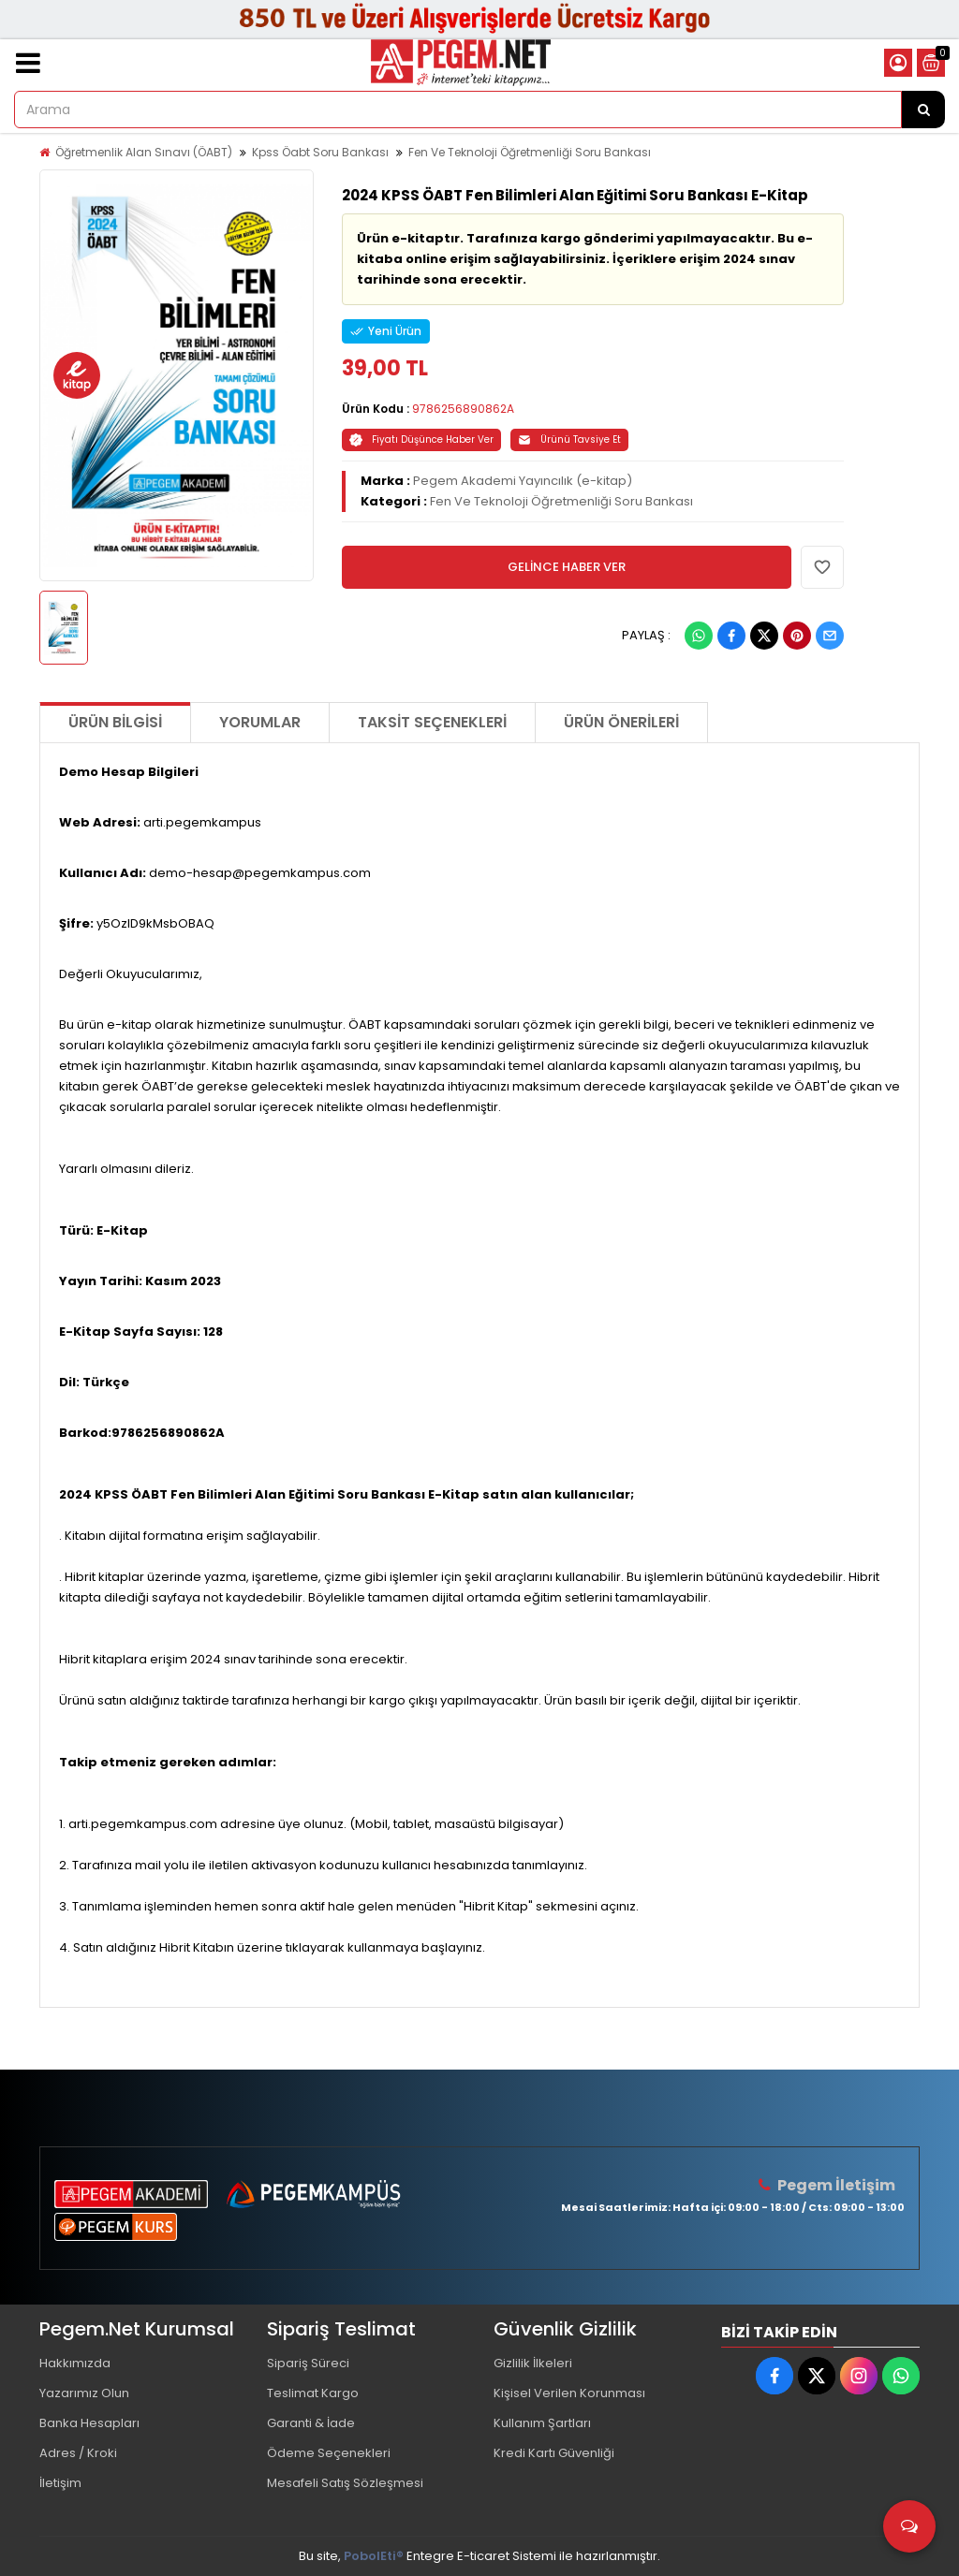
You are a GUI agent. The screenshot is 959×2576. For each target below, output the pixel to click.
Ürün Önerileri (621, 722)
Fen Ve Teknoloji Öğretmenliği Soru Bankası (529, 152)
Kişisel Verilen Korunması (569, 2393)
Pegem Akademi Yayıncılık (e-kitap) (522, 481)
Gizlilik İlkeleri (533, 2363)
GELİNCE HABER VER (567, 567)
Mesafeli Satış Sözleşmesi (345, 2483)
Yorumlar (260, 722)
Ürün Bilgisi (115, 722)
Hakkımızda (75, 2363)
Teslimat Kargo (313, 2393)
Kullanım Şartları (542, 2423)
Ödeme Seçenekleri (329, 2453)
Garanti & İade (311, 2423)
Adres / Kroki (78, 2453)
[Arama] (923, 109)
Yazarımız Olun (84, 2393)
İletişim (60, 2483)
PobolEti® (374, 2556)
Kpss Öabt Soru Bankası (320, 152)
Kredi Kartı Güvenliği (554, 2453)
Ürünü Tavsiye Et (569, 439)
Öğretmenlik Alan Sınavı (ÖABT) (143, 152)
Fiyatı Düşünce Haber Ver (421, 439)
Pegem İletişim (836, 2185)
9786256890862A (463, 409)
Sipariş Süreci (308, 2363)
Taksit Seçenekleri (432, 722)
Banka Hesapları (89, 2423)
